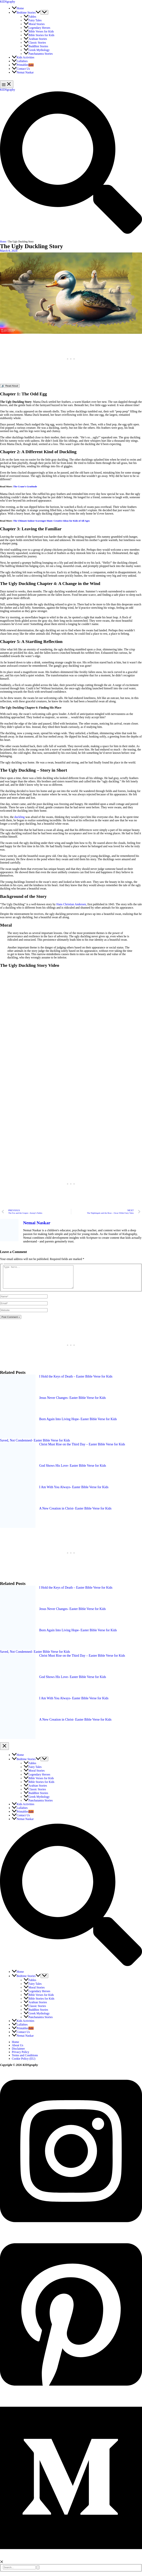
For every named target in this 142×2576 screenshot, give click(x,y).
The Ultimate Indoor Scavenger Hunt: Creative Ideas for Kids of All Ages (51, 520)
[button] (71, 232)
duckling (19, 817)
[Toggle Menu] (44, 12)
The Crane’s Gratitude (25, 486)
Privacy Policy (20, 2056)
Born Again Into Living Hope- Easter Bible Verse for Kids (78, 1423)
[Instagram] (71, 2235)
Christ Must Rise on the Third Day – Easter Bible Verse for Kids (82, 1449)
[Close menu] (4, 1750)
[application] (38, 12)
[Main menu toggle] (6, 84)
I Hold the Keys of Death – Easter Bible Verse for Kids (75, 1381)
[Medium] (71, 2562)
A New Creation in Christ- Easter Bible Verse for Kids (75, 1513)
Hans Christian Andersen (71, 904)
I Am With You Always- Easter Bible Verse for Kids (74, 1491)
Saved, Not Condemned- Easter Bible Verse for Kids (35, 1445)
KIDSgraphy (7, 1)
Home (3, 241)
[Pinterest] (71, 2399)
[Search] (37, 2572)
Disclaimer (18, 2053)
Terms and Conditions (25, 2059)
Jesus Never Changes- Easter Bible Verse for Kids (72, 1402)
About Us (17, 2049)
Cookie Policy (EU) (23, 2063)
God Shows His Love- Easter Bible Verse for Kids (72, 1470)
